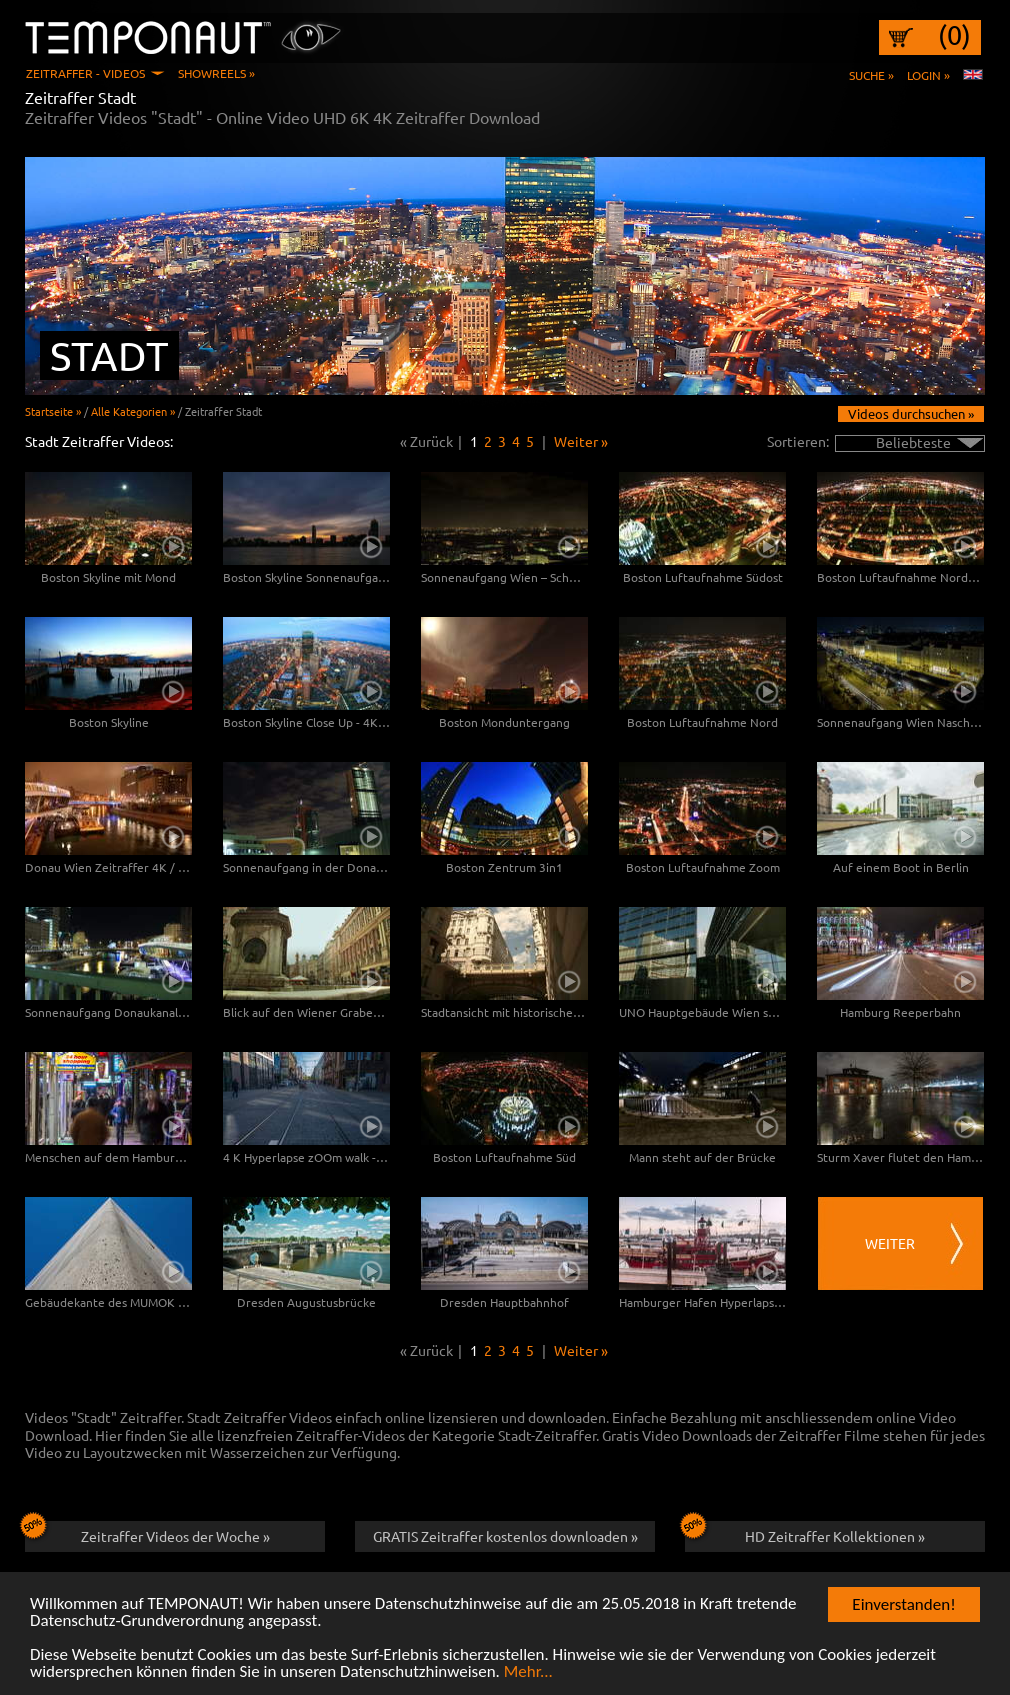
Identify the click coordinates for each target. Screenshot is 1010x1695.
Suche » (871, 75)
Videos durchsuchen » (911, 413)
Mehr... (528, 1672)
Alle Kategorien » (133, 411)
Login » (928, 75)
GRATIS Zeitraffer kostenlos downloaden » (505, 1536)
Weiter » (581, 441)
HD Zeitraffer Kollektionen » (805, 1533)
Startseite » (53, 411)
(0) (954, 35)
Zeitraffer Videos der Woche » (147, 1533)
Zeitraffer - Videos (85, 73)
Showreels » (216, 73)
